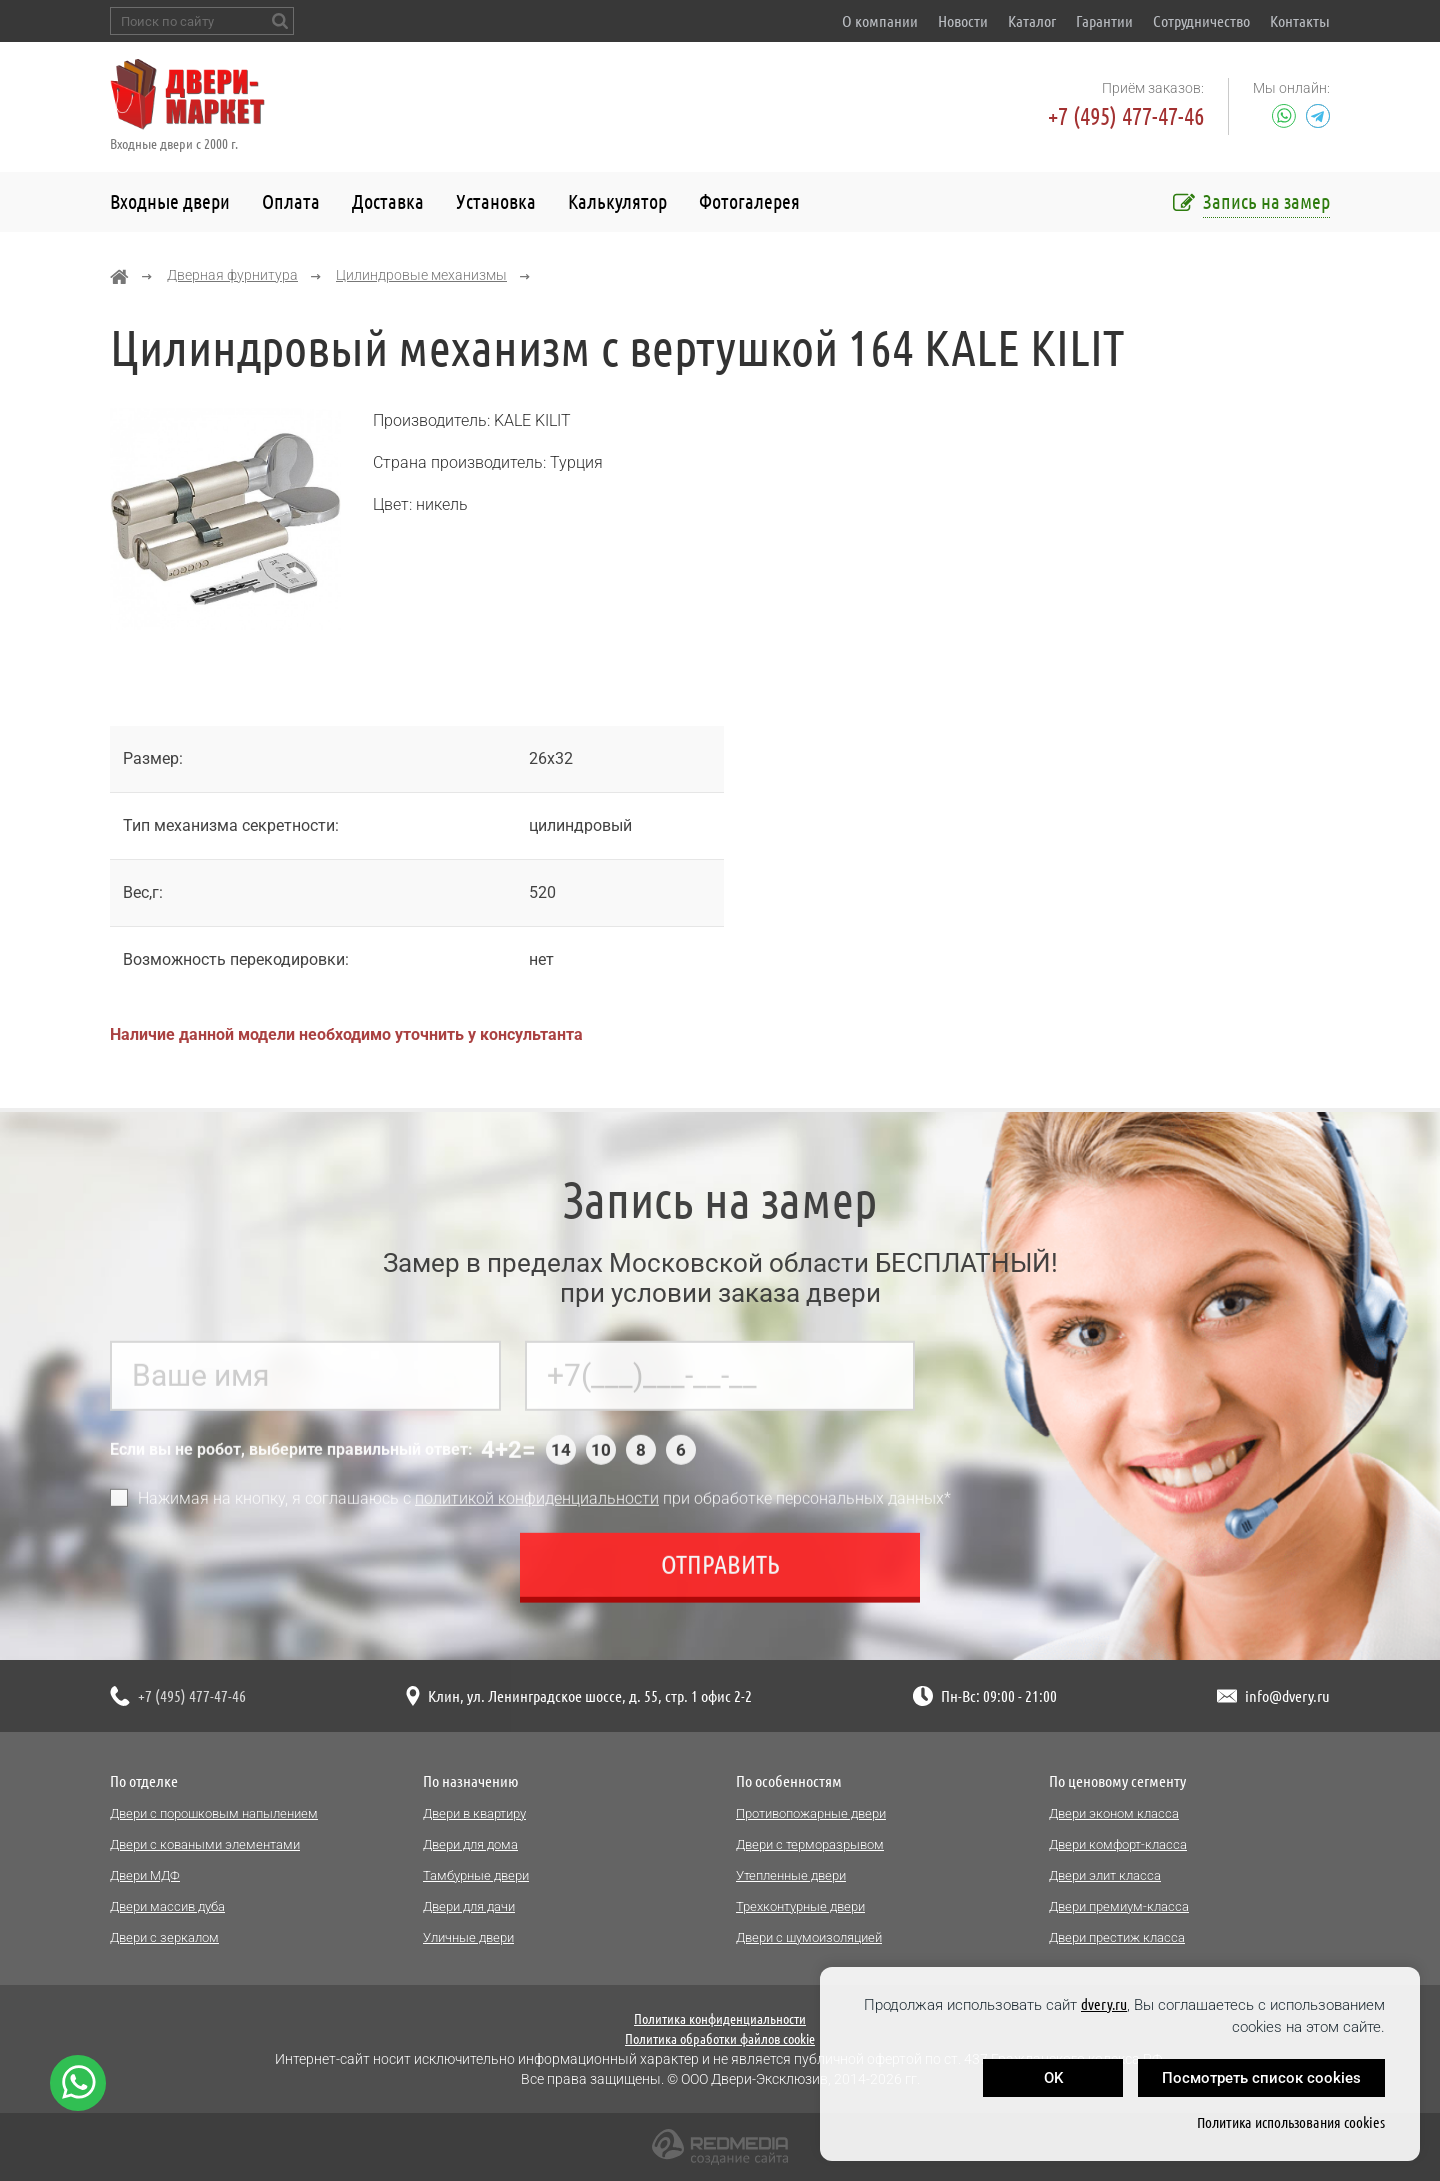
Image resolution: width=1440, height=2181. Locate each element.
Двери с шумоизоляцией (809, 1937)
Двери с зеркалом (164, 1937)
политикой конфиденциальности (537, 1507)
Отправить (720, 1573)
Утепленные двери (791, 1875)
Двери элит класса (1105, 1875)
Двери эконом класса (1114, 1813)
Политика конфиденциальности (720, 2019)
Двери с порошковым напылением (214, 1813)
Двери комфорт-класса (1118, 1844)
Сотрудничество (1201, 21)
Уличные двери (468, 1937)
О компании (880, 21)
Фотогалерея (749, 201)
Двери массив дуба (167, 1906)
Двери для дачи (469, 1906)
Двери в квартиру (474, 1813)
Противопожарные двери (811, 1813)
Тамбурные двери (476, 1875)
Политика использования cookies (1291, 2122)
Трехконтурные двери (800, 1906)
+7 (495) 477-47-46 (1126, 116)
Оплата (291, 201)
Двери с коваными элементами (205, 1844)
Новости (963, 21)
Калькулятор (617, 201)
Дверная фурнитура (232, 275)
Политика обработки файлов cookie (720, 2039)
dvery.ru (1104, 2004)
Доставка (388, 201)
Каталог (1032, 21)
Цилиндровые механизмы (421, 275)
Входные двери (170, 201)
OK (1053, 2078)
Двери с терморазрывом (810, 1844)
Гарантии (1104, 21)
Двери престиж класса (1117, 1937)
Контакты (1300, 21)
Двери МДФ (145, 1875)
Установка (496, 201)
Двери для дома (470, 1844)
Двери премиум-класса (1119, 1906)
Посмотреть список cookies (1261, 2078)
